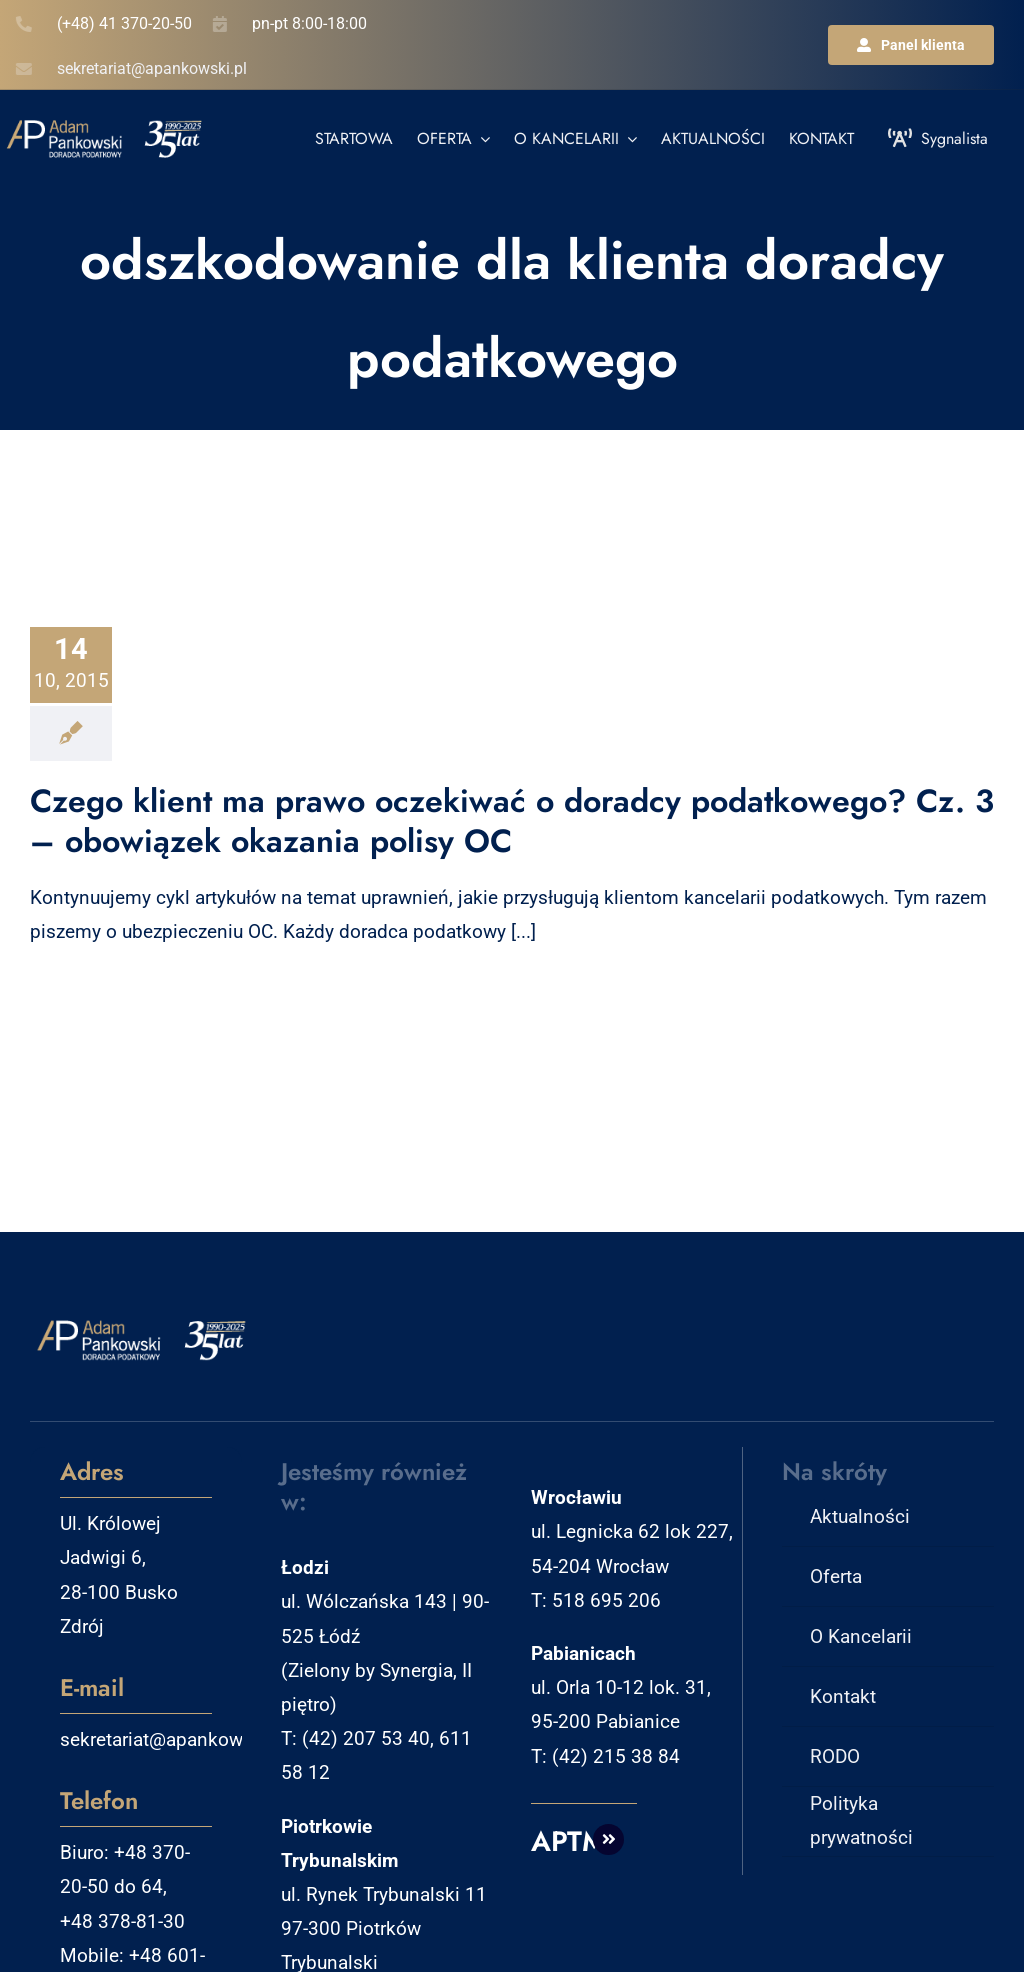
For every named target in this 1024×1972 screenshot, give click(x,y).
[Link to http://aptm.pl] (609, 1840)
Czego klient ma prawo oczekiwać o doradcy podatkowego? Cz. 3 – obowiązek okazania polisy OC (512, 821)
